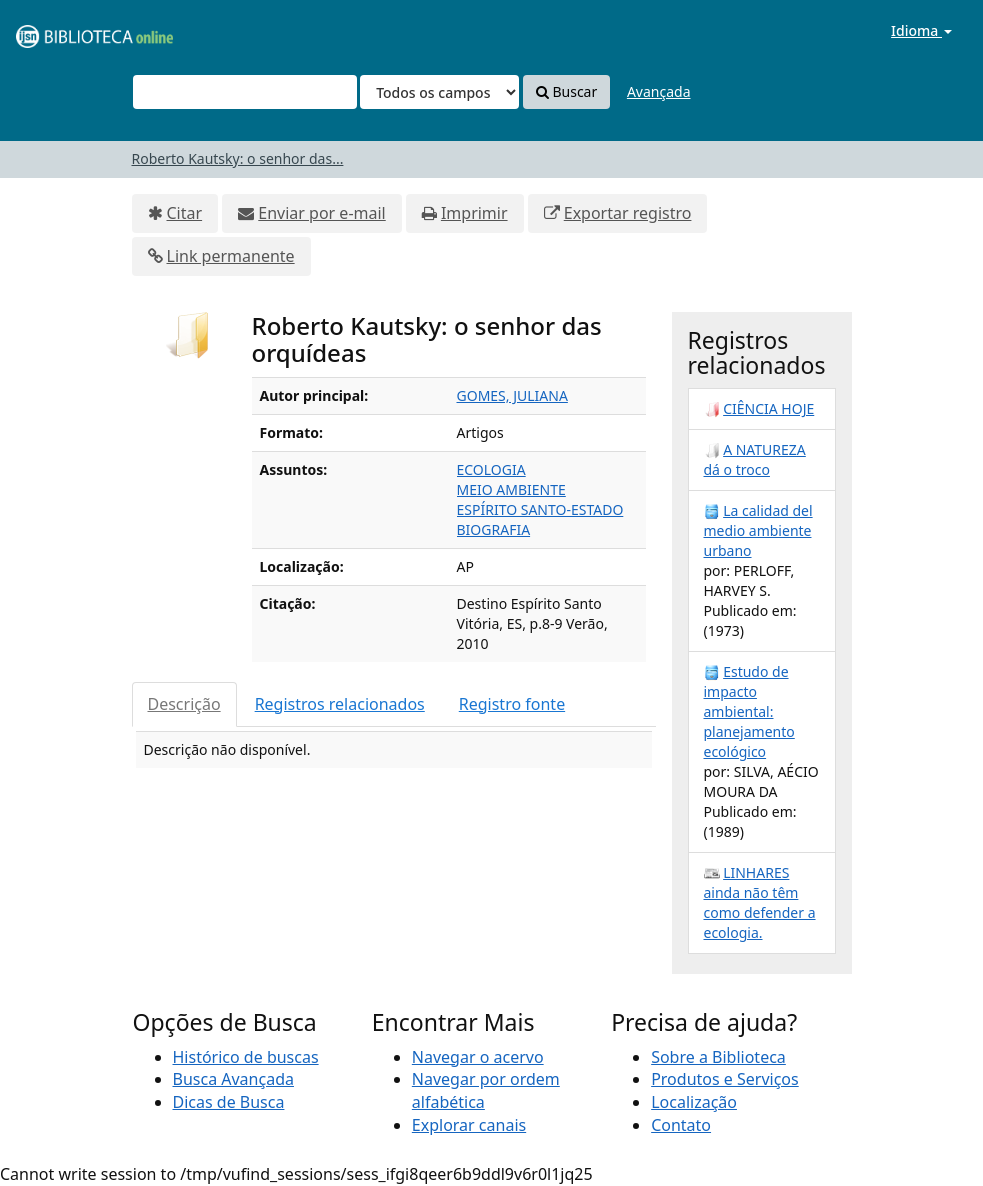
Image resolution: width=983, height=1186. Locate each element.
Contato (681, 1125)
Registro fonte (512, 704)
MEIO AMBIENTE (511, 489)
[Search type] (439, 92)
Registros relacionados (340, 704)
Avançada (659, 91)
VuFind (64, 30)
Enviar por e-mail (321, 213)
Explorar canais (469, 1125)
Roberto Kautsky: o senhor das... (238, 158)
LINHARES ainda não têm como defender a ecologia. (760, 902)
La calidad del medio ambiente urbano (758, 530)
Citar (185, 213)
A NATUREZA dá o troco (755, 459)
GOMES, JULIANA (512, 395)
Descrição (184, 704)
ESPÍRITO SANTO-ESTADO (540, 509)
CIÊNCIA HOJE (768, 408)
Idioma (921, 30)
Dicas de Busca (229, 1102)
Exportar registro (628, 213)
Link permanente (231, 256)
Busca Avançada (233, 1079)
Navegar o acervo (478, 1057)
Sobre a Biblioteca (718, 1057)
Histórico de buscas (246, 1057)
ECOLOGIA (491, 469)
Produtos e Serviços (725, 1079)
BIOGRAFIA (494, 529)
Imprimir (474, 213)
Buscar (566, 91)
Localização (694, 1102)
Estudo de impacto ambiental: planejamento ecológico (749, 711)
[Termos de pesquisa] (245, 92)
